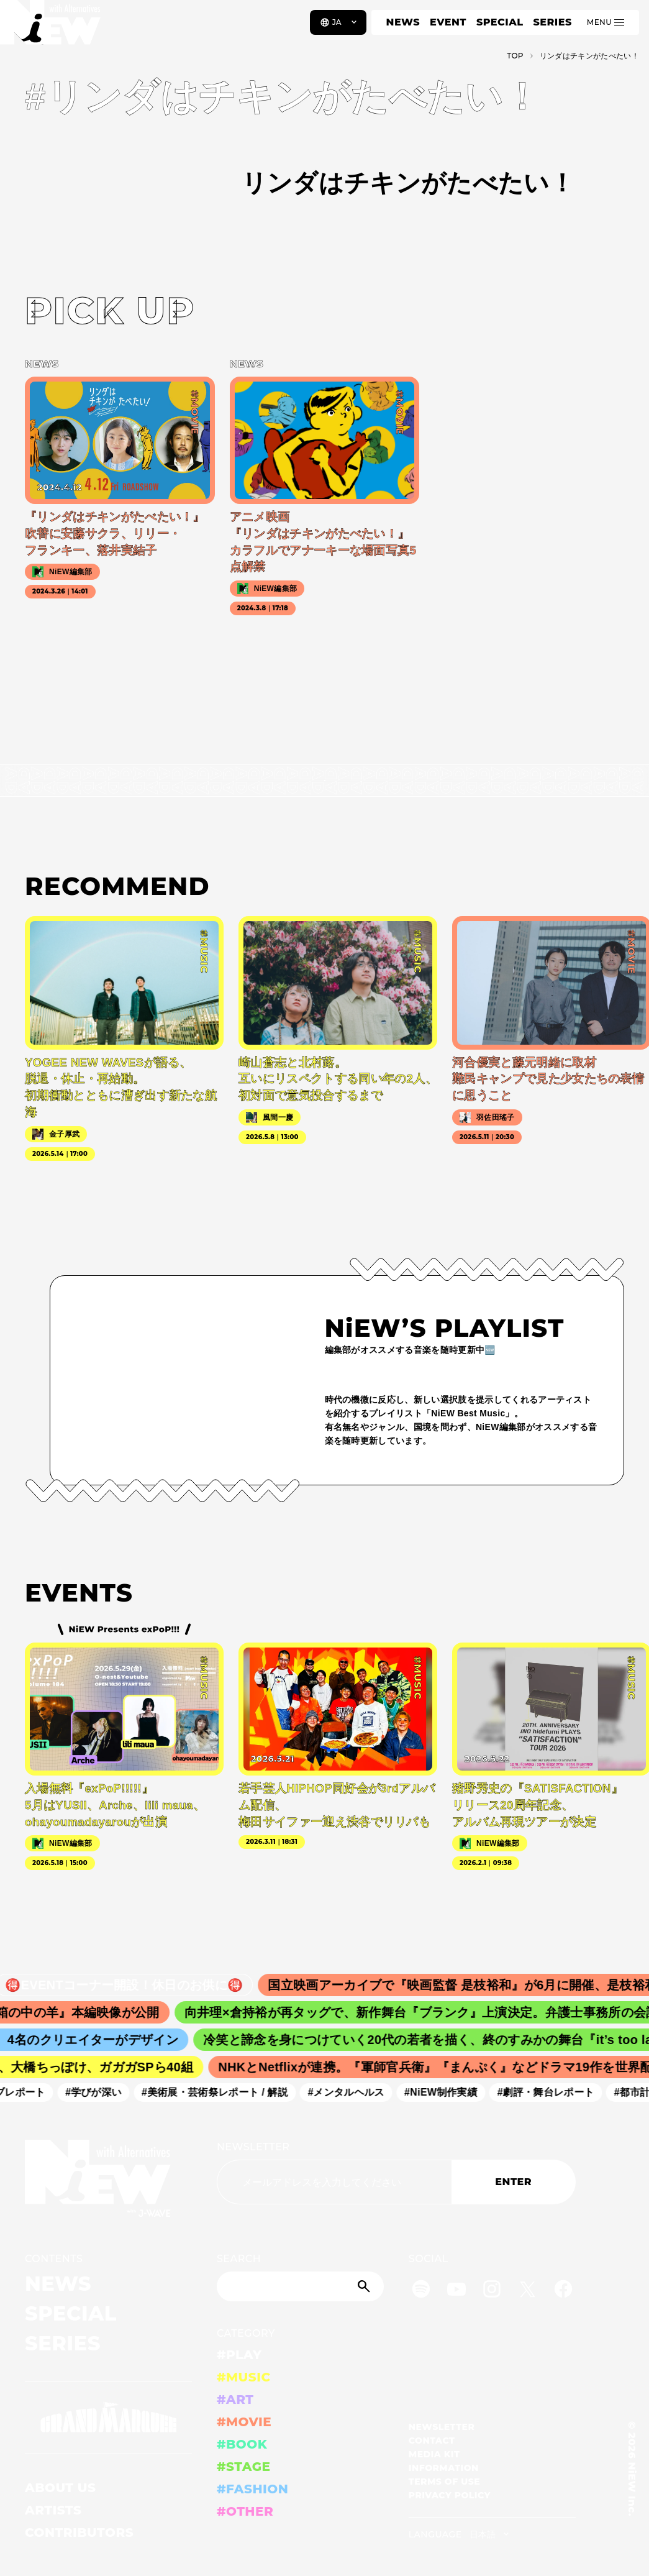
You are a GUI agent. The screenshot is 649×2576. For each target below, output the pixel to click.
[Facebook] (563, 2291)
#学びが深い (102, 2092)
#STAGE (244, 2466)
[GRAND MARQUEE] (108, 2417)
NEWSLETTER (253, 2147)
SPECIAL (500, 22)
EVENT (448, 22)
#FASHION (252, 2489)
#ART (235, 2399)
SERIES (552, 22)
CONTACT (432, 2440)
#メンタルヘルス (354, 2092)
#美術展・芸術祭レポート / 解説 (223, 2092)
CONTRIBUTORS (79, 2532)
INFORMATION (444, 2467)
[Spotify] (421, 2291)
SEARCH (239, 2259)
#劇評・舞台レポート (554, 2092)
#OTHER (245, 2511)
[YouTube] (456, 2291)
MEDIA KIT (434, 2454)
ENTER (513, 2182)
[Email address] (334, 2182)
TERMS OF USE (444, 2481)
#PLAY (239, 2354)
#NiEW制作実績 (449, 2092)
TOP (515, 55)
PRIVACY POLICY (450, 2495)
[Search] (300, 2286)
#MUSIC (244, 2377)
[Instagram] (491, 2291)
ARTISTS (53, 2510)
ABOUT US (60, 2487)
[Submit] (365, 2286)
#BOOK (242, 2444)
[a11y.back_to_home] (50, 26)
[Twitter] (527, 2291)
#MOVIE (244, 2421)
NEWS (403, 22)
